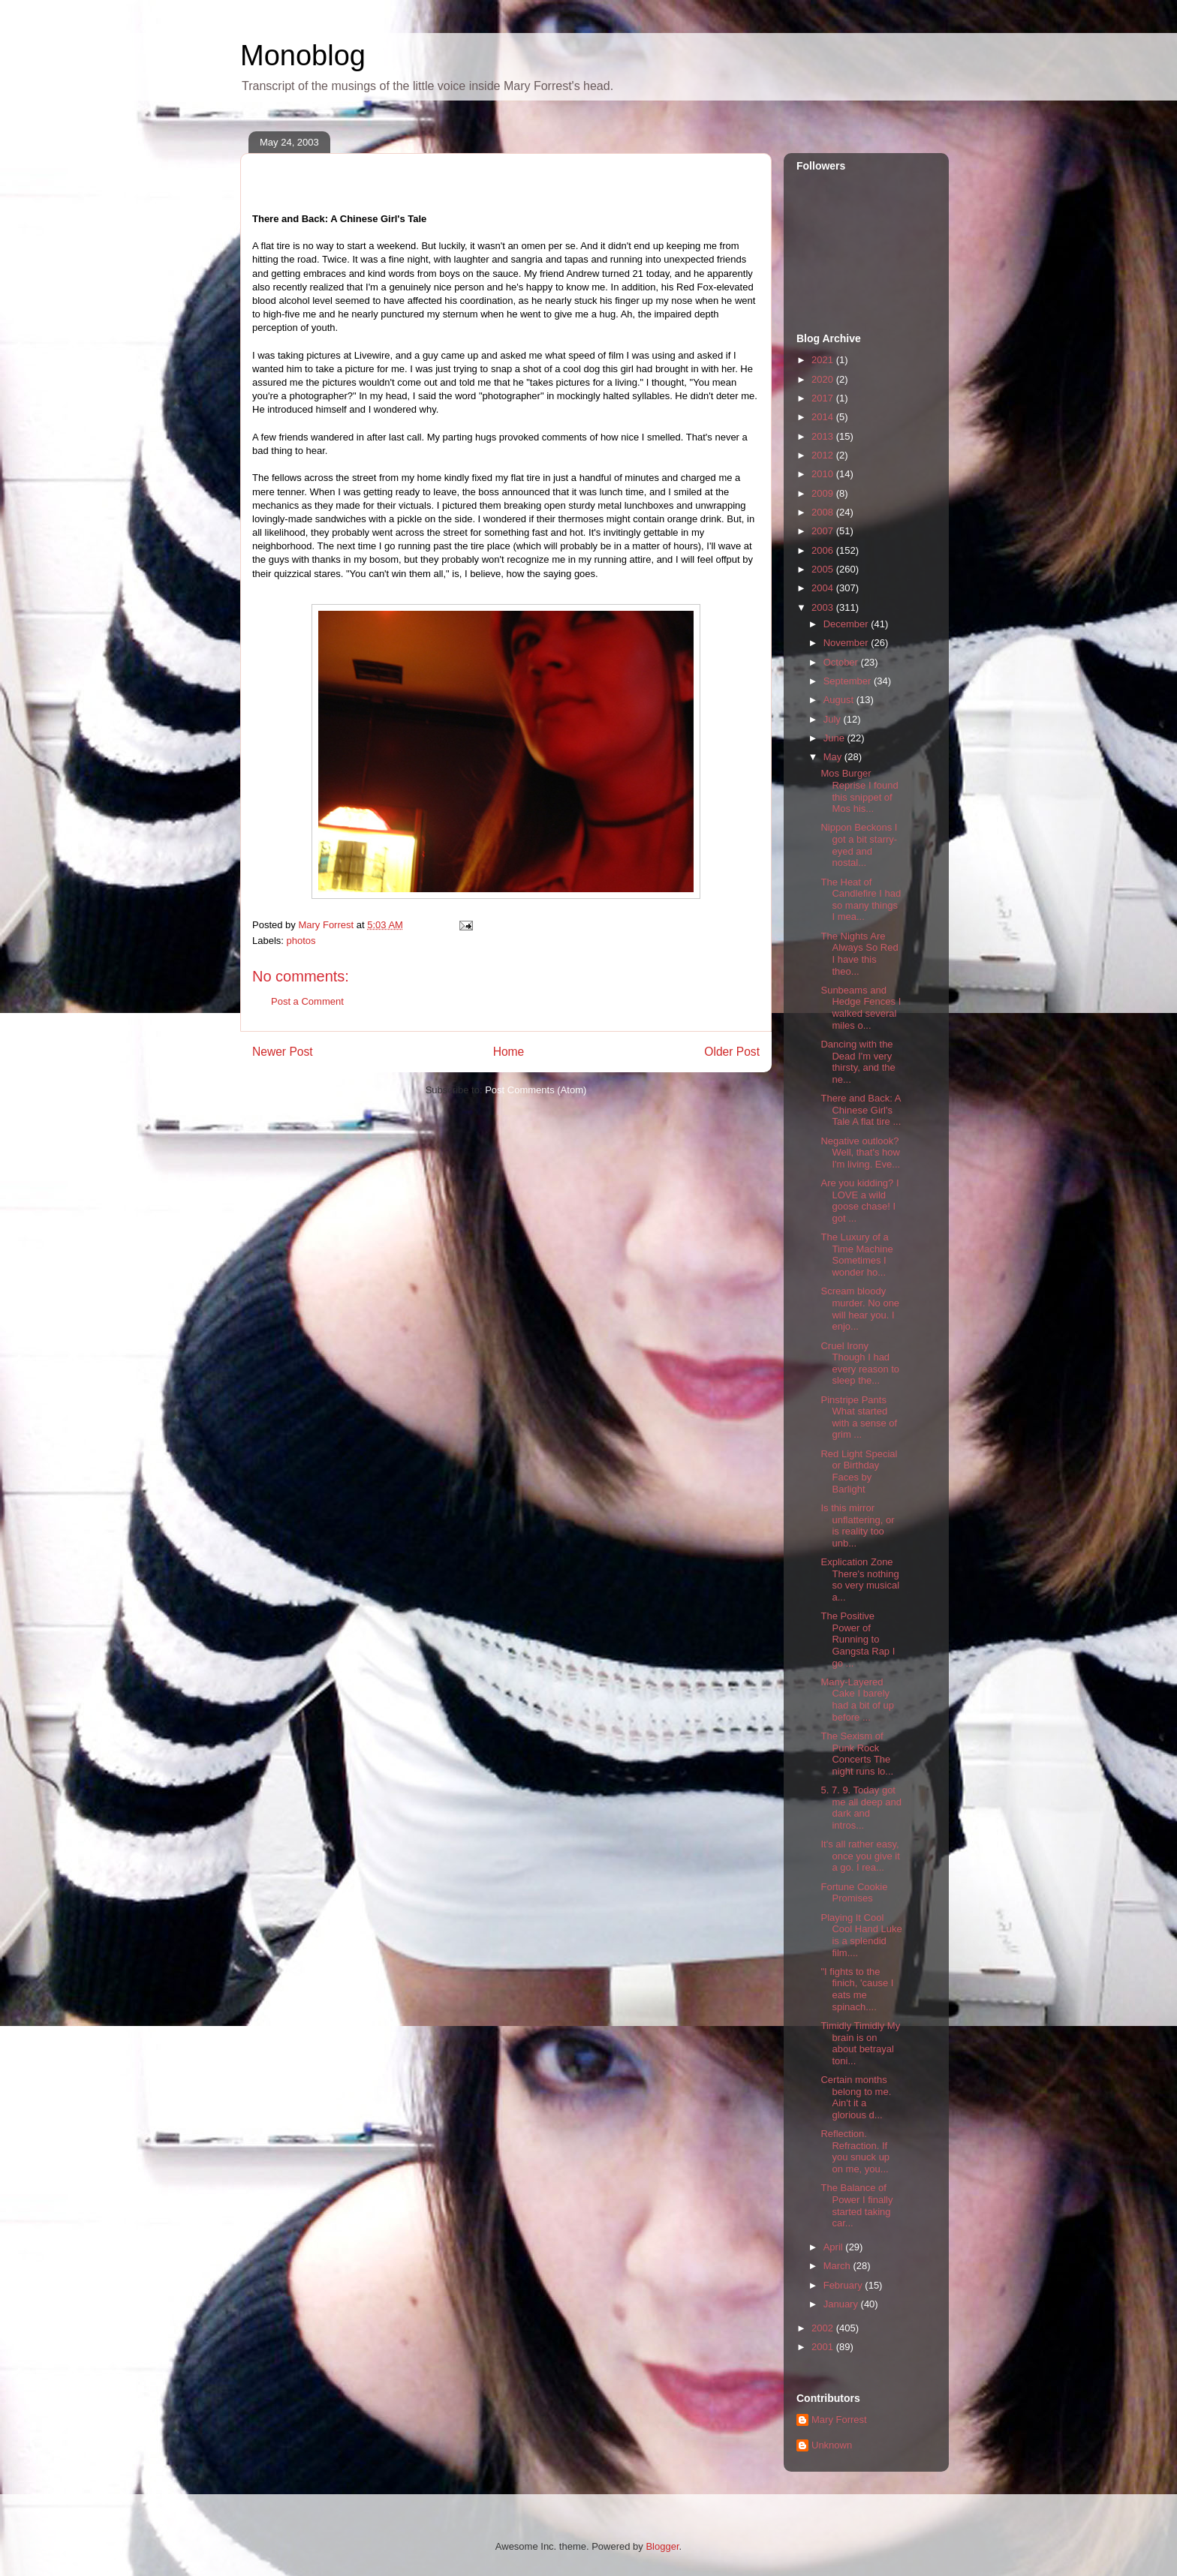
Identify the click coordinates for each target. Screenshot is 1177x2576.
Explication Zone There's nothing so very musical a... (859, 1579)
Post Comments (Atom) (535, 1090)
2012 (823, 455)
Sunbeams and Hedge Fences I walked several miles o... (860, 1007)
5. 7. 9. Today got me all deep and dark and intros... (861, 1807)
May (833, 756)
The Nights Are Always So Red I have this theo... (859, 953)
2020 (823, 379)
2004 (823, 588)
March (838, 2265)
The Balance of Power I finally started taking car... (856, 2205)
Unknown (831, 2445)
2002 (823, 2328)
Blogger (662, 2546)
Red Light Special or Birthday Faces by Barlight (858, 1471)
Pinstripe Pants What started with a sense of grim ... (858, 1417)
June (835, 738)
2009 (823, 493)
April (834, 2247)
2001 (823, 2346)
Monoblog (303, 55)
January (842, 2304)
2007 (823, 531)
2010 (823, 473)
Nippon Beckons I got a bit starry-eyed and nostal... (858, 845)
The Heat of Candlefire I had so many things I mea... (860, 899)
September (848, 681)
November (847, 642)
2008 (823, 512)
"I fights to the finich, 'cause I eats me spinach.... (856, 1989)
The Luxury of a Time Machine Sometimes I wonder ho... (856, 1254)
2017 (823, 398)
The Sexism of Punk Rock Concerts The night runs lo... (856, 1753)
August (839, 699)
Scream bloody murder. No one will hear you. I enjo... (859, 1308)
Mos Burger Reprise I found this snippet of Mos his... (859, 791)
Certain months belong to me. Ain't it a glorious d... (855, 2097)
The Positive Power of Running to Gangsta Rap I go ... (857, 1639)
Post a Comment (307, 1001)
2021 (823, 359)
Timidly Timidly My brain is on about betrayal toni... (860, 2043)
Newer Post (282, 1051)
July (833, 719)
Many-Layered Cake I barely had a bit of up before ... (856, 1699)
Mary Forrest (839, 2419)
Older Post (732, 1051)
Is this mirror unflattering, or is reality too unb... (857, 1525)
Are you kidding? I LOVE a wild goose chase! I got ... (859, 1200)
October (842, 662)
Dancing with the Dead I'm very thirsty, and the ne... (857, 1062)
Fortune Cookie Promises (853, 1892)
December (847, 624)
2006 (823, 550)
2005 (823, 569)
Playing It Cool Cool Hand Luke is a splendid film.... (861, 1935)
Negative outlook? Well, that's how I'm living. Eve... (860, 1152)
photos (301, 940)
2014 (823, 416)
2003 (823, 607)
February (844, 2285)
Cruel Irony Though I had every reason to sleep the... (859, 1363)
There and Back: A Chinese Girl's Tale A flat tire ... (860, 1110)
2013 (823, 436)
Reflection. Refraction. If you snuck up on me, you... (855, 2151)
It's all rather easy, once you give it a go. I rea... (859, 1855)
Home (509, 1051)
